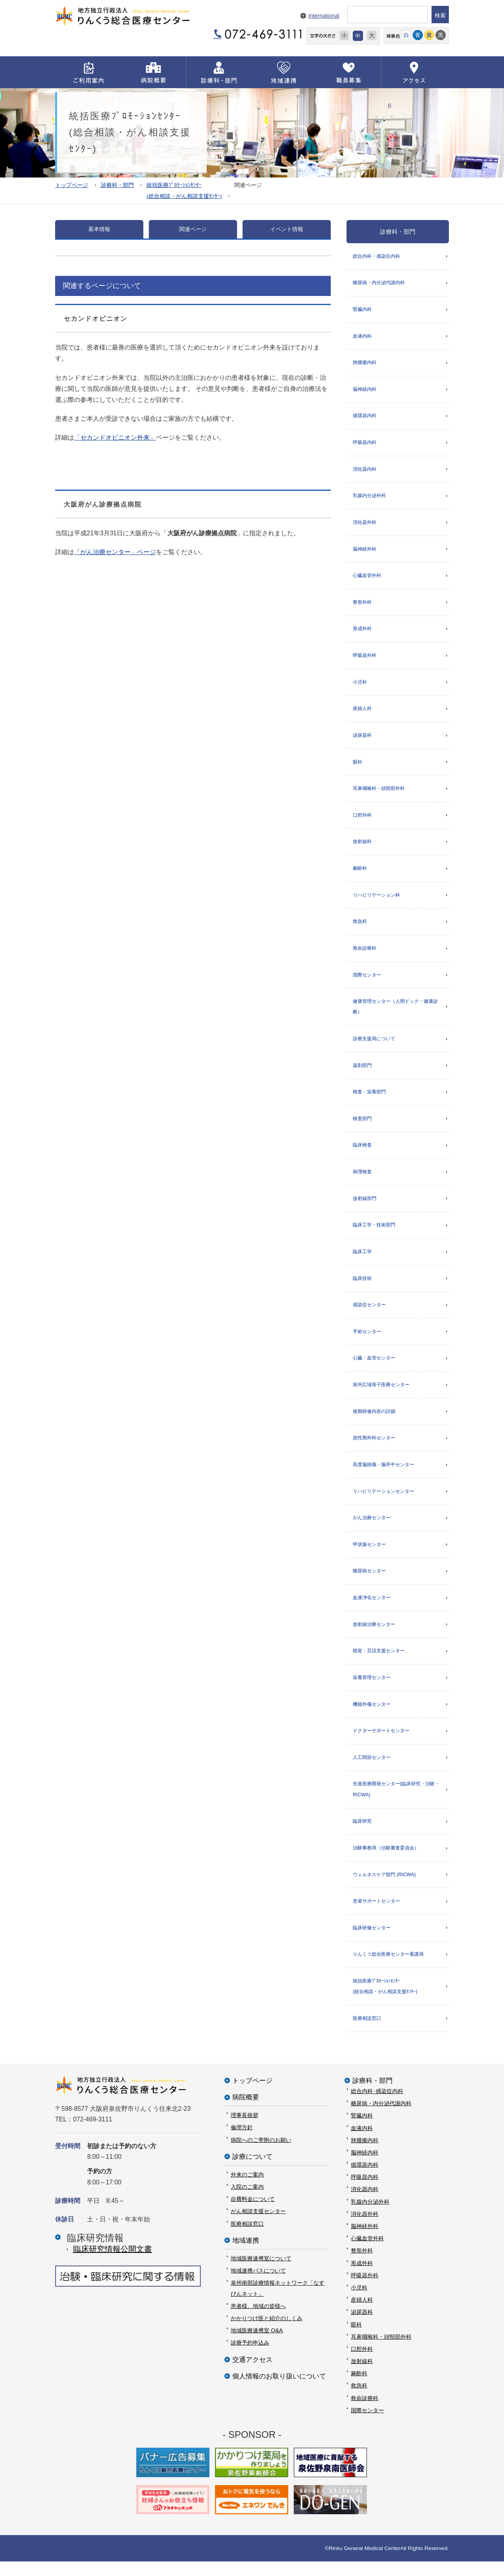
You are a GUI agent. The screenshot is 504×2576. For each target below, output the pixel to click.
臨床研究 (362, 1834)
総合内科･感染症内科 (377, 2106)
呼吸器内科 (364, 444)
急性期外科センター (374, 1447)
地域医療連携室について (261, 2273)
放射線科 (362, 846)
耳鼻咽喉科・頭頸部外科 (379, 792)
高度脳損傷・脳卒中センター (383, 1474)
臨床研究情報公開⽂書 (112, 2263)
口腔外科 (362, 819)
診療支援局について (374, 1045)
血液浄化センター (372, 1608)
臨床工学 (362, 1260)
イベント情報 (286, 229)
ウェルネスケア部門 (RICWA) (384, 1887)
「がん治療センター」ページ (115, 552)
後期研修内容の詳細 (374, 1421)
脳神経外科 (364, 551)
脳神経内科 (364, 390)
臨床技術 (362, 1286)
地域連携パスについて (258, 2285)
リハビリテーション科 (376, 900)
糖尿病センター (369, 1582)
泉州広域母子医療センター (381, 1394)
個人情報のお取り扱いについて (279, 2390)
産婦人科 (362, 712)
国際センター (367, 981)
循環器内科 (364, 417)
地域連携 (245, 2254)
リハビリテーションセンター (383, 1501)
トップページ (71, 185)
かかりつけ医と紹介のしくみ (266, 2333)
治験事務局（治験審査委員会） (386, 1861)
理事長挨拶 (244, 2130)
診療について (252, 2171)
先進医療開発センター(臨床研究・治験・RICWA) (396, 1802)
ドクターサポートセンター (381, 1743)
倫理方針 (242, 2142)
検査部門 (362, 1125)
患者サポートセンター (376, 1914)
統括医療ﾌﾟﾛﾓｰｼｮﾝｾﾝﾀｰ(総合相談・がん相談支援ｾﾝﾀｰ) (385, 2000)
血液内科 (362, 336)
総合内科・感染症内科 (376, 256)
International (323, 16)
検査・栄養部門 (369, 1098)
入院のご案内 (247, 2201)
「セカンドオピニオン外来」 (115, 437)
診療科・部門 (117, 185)
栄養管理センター (372, 1689)
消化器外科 (364, 524)
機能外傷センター (372, 1716)
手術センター (367, 1340)
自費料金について (253, 2213)
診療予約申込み (250, 2357)
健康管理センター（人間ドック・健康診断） (395, 1013)
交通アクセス (252, 2374)
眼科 (357, 766)
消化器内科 (364, 470)
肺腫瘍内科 (364, 363)
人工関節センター (372, 1769)
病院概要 (245, 2112)
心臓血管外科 (367, 578)
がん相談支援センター (258, 2226)
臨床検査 (362, 1152)
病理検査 (362, 1179)
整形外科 (362, 605)
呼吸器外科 (364, 658)
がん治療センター (372, 1528)
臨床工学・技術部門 (374, 1232)
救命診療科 (364, 953)
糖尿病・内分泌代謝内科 (379, 283)
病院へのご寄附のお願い (261, 2154)
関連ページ (193, 229)
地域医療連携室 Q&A (257, 2345)
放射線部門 (364, 1206)
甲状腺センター (369, 1555)
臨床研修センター (372, 1941)
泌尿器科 (362, 739)
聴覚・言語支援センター (379, 1662)
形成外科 (362, 631)
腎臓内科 (362, 310)
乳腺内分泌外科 (369, 497)
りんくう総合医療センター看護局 (388, 1968)
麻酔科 (360, 873)
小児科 (360, 685)
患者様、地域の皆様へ (258, 2320)
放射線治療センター (374, 1635)
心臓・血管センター (374, 1367)
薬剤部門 (362, 1071)
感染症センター (369, 1313)
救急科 (360, 927)
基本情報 (99, 229)
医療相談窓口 (367, 2032)
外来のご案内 (247, 2189)
